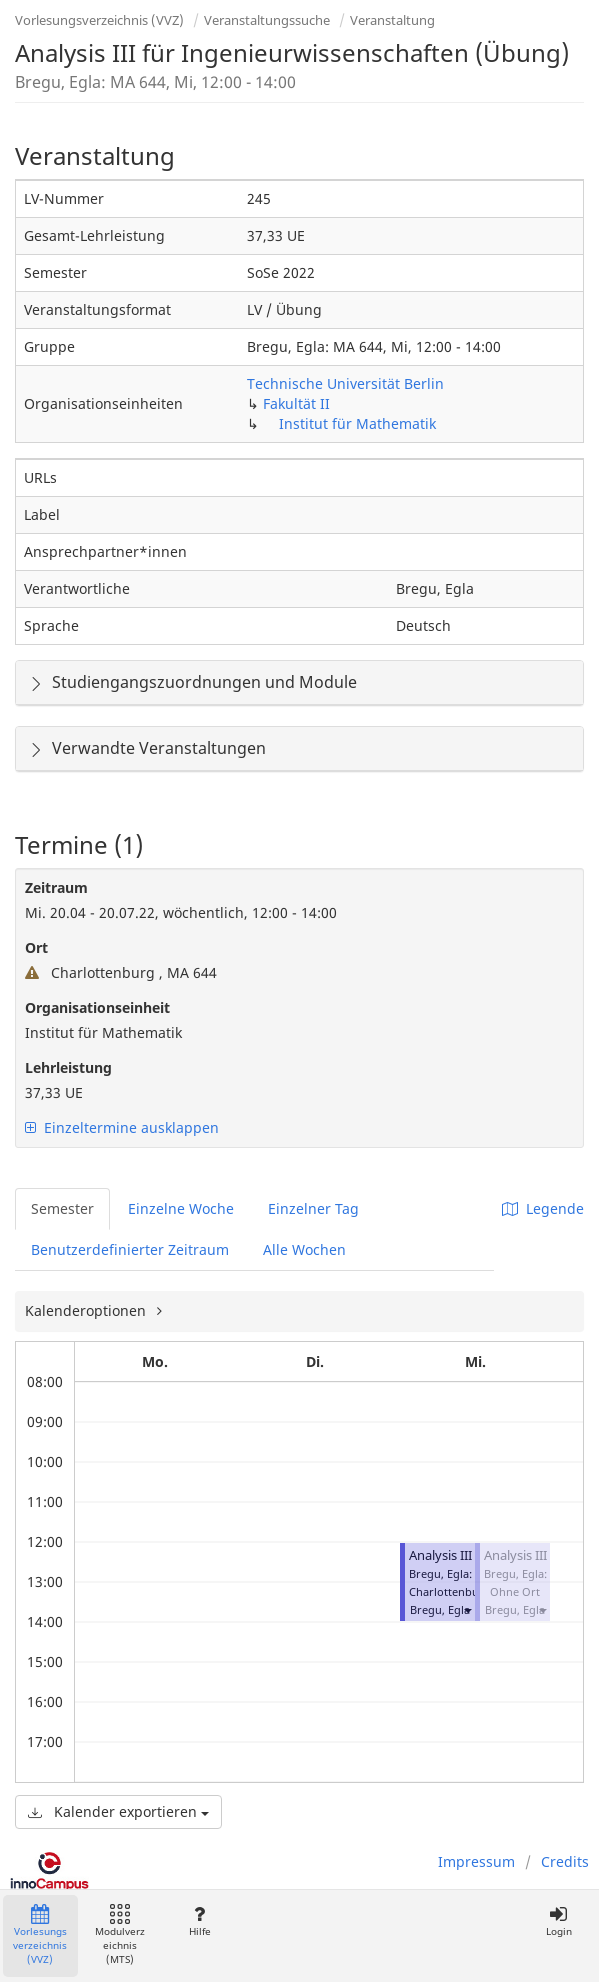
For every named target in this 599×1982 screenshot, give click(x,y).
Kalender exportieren (118, 1811)
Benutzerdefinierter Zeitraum (130, 1249)
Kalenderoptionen (87, 1310)
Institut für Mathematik (357, 423)
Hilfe (199, 1921)
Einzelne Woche (181, 1208)
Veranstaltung (392, 20)
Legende (543, 1208)
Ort (36, 947)
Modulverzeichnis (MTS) (120, 1935)
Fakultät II (296, 403)
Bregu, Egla (440, 1609)
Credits (565, 1861)
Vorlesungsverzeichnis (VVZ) (99, 20)
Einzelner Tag (313, 1208)
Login (558, 1921)
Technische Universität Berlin (345, 383)
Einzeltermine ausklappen (122, 1127)
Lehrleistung (68, 1067)
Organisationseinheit (97, 1007)
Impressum (476, 1861)
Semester (62, 1208)
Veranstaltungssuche (267, 20)
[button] (467, 1609)
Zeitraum (56, 887)
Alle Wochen (304, 1249)
